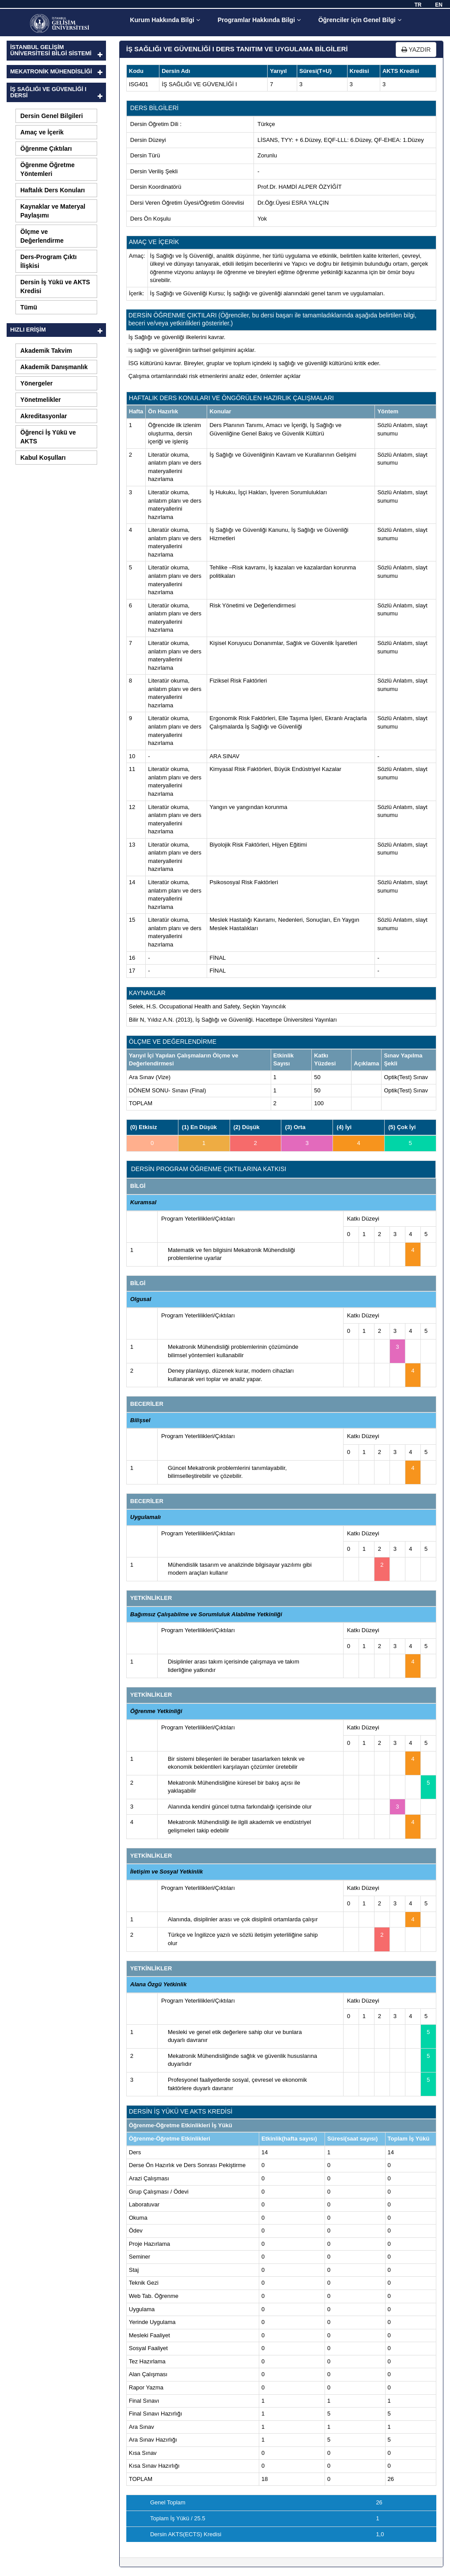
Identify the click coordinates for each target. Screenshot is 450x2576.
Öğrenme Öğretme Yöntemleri (47, 169)
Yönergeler (36, 383)
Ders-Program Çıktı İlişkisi (48, 261)
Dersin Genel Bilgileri (51, 115)
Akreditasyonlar (43, 416)
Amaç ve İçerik (42, 132)
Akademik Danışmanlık (54, 366)
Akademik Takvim (46, 350)
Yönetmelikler (40, 399)
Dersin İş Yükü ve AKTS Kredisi (55, 286)
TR (417, 5)
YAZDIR (416, 49)
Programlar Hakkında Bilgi (259, 19)
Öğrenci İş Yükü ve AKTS (48, 437)
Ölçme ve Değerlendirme (42, 236)
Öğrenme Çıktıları (46, 148)
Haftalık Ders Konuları (52, 190)
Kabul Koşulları (43, 457)
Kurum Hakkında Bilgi (165, 19)
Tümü (28, 307)
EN (438, 5)
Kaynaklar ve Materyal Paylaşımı (52, 211)
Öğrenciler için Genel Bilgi (359, 19)
